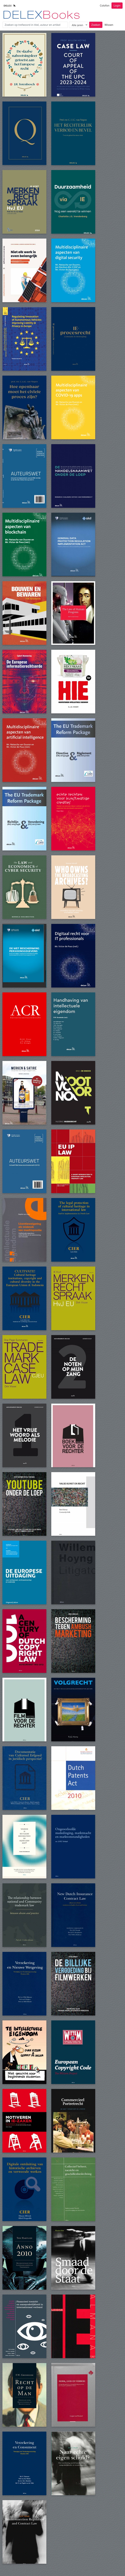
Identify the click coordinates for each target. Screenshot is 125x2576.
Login (117, 5)
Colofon (104, 5)
